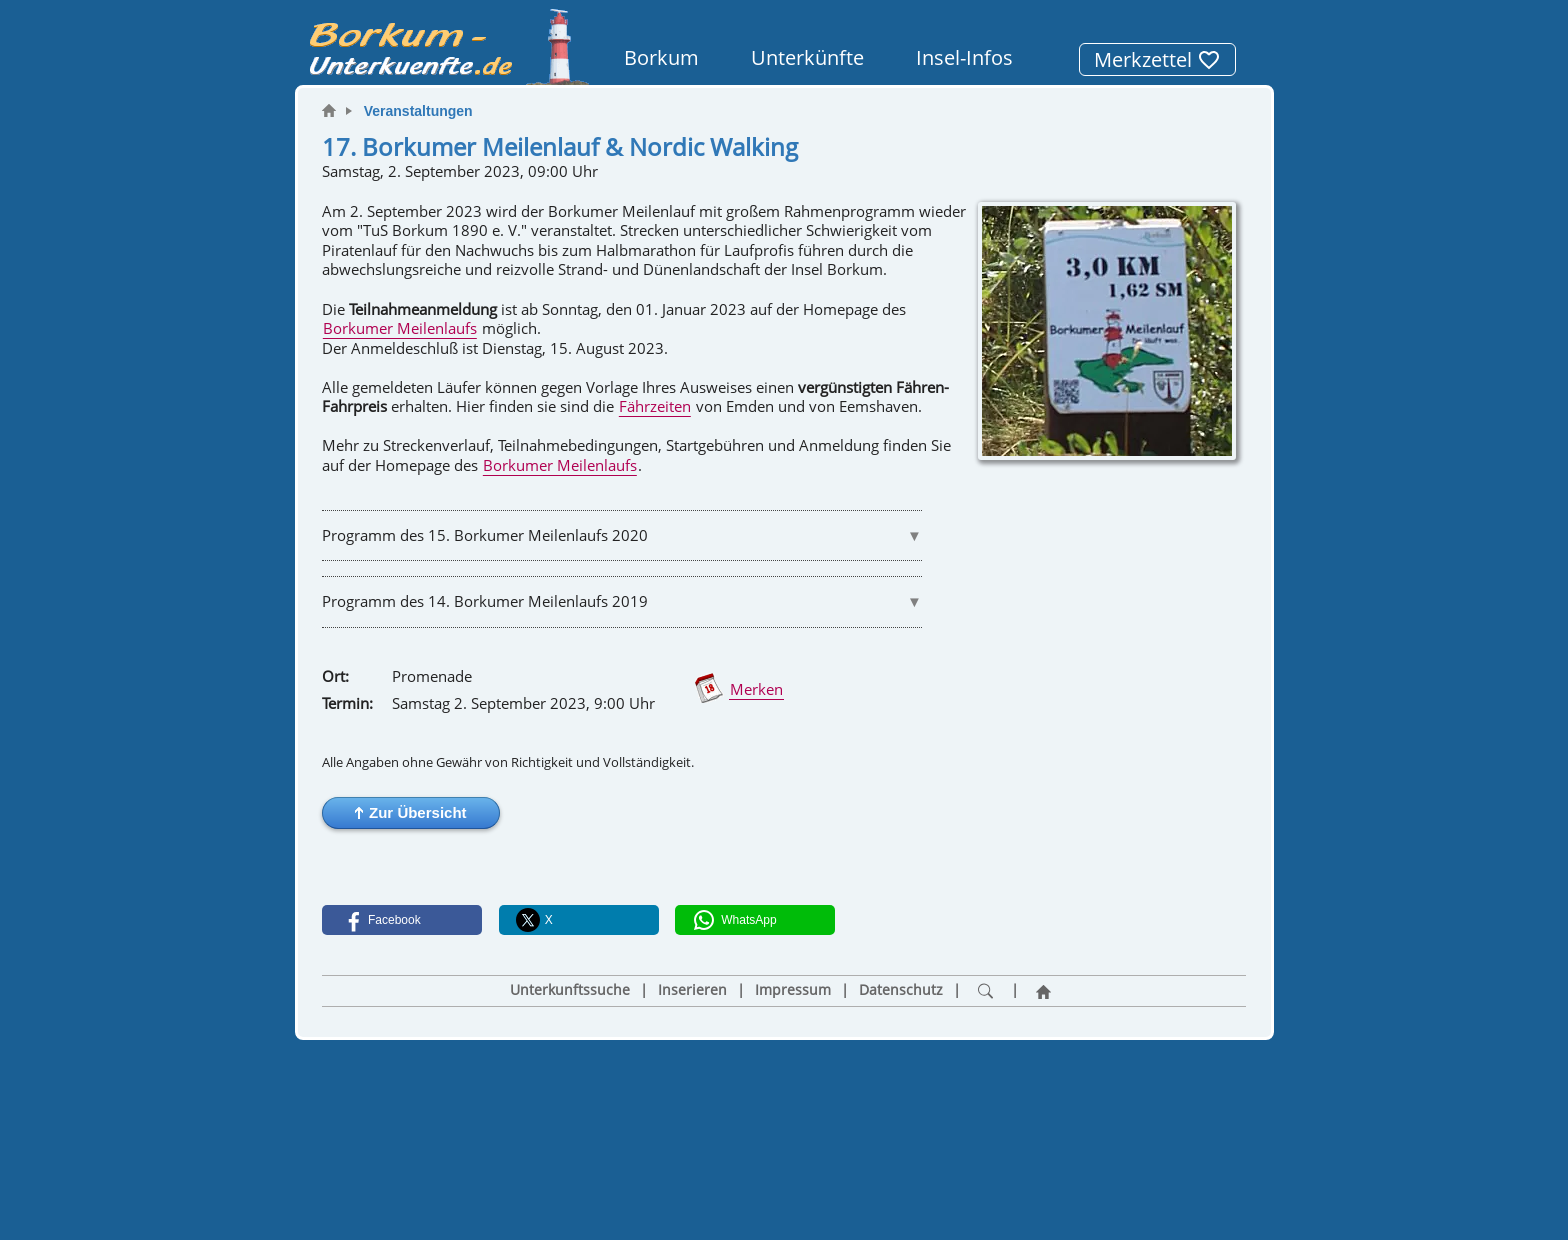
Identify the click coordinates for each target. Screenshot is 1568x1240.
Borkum (661, 57)
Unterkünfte (807, 57)
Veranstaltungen (418, 111)
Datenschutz (901, 990)
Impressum (793, 990)
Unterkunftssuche (570, 990)
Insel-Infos (964, 57)
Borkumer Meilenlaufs (400, 328)
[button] (411, 813)
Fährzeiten (655, 406)
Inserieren (692, 990)
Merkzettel (1157, 59)
